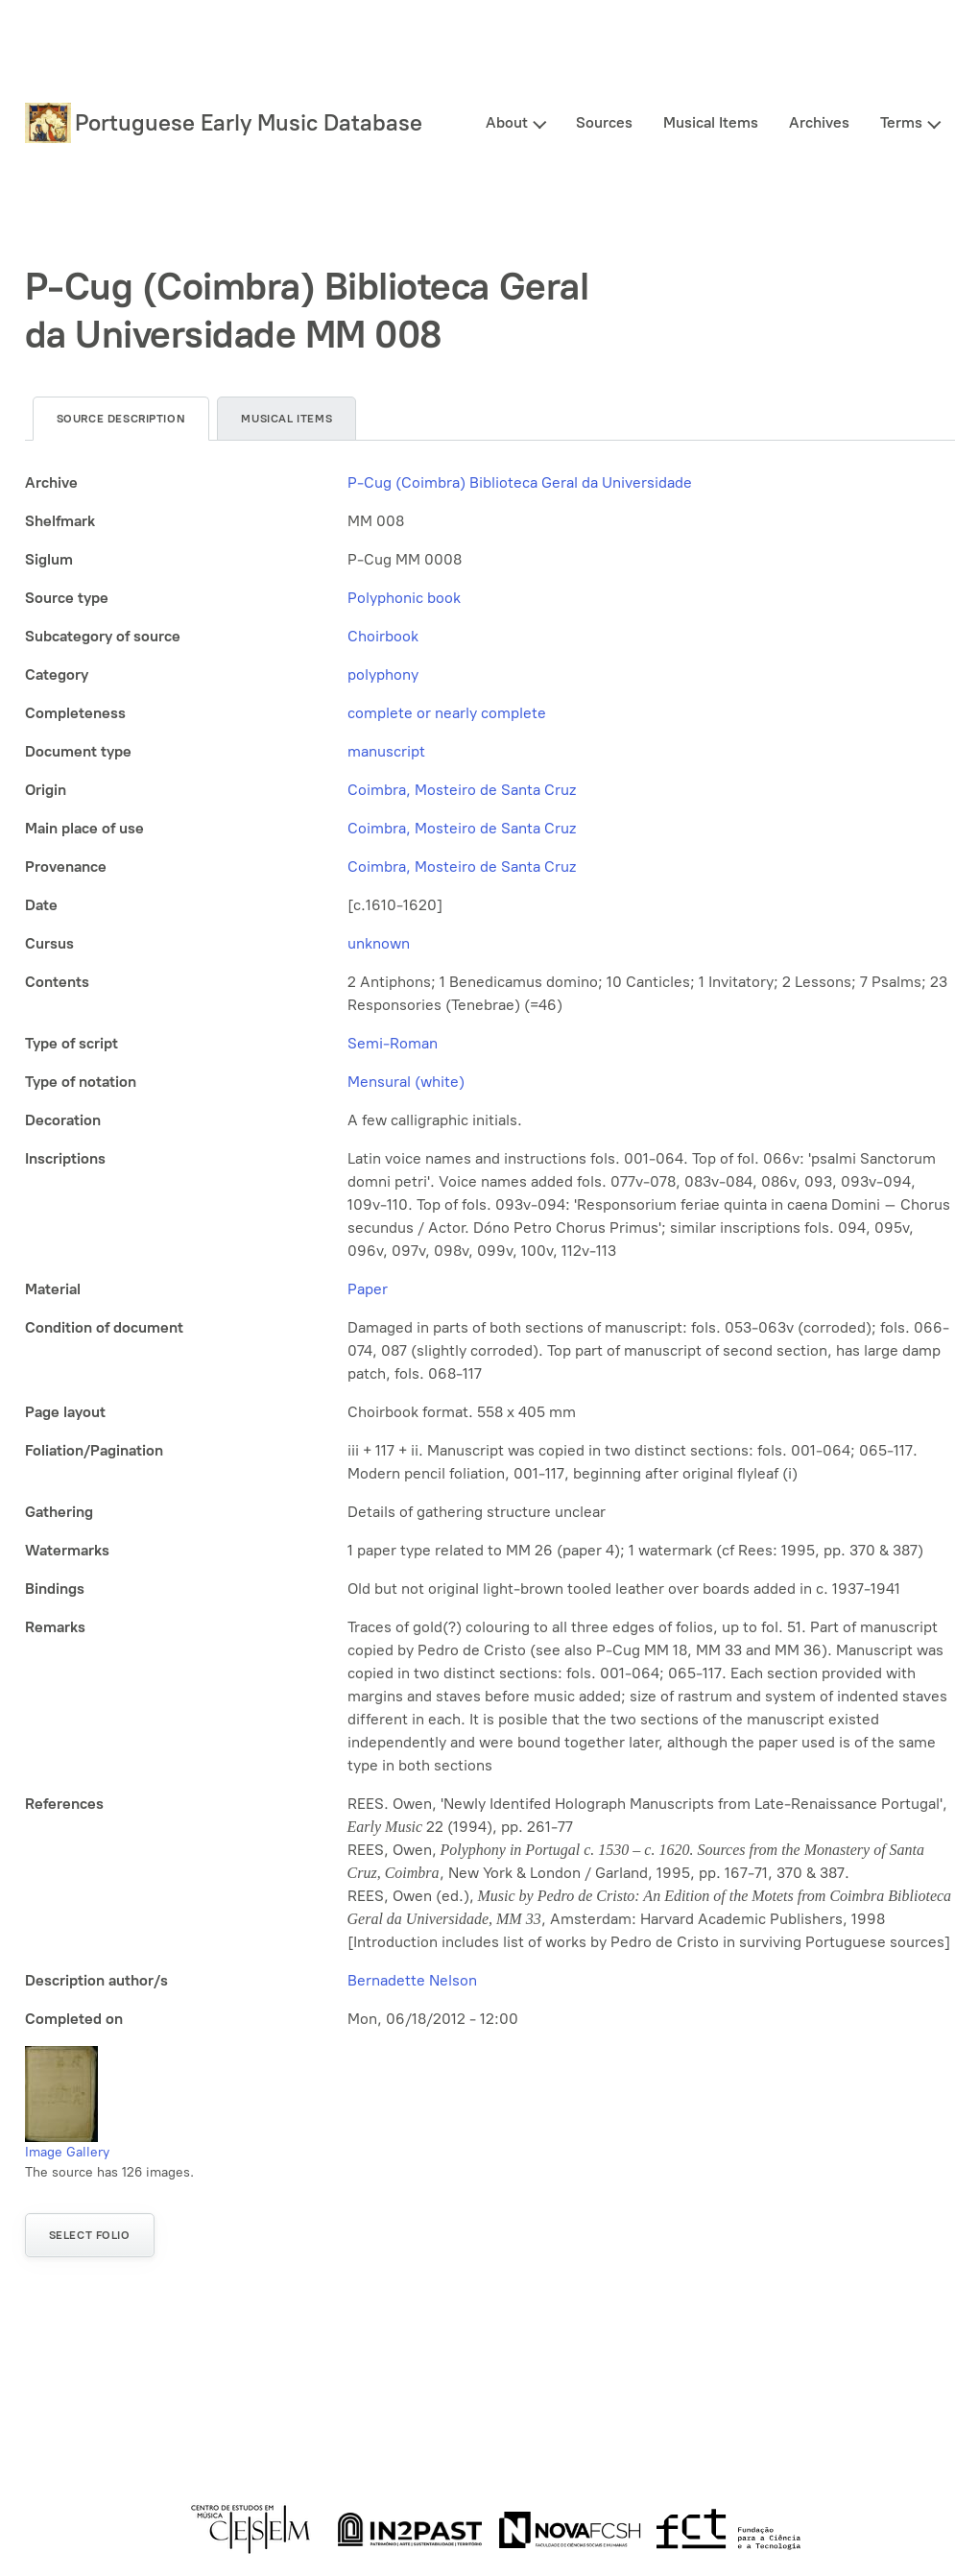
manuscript (386, 751)
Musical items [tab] (286, 418)
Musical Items (710, 122)
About (507, 122)
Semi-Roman (392, 1043)
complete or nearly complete (446, 713)
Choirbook (382, 636)
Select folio (90, 2235)
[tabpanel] (490, 1251)
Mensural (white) (406, 1081)
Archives (819, 122)
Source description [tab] (121, 418)
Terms (901, 122)
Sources (604, 122)
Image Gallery (67, 2152)
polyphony (382, 674)
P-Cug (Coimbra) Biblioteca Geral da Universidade (519, 482)
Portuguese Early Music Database (248, 122)
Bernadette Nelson (412, 1980)
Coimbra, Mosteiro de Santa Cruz (461, 790)
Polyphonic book (404, 598)
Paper (367, 1289)
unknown (378, 943)
